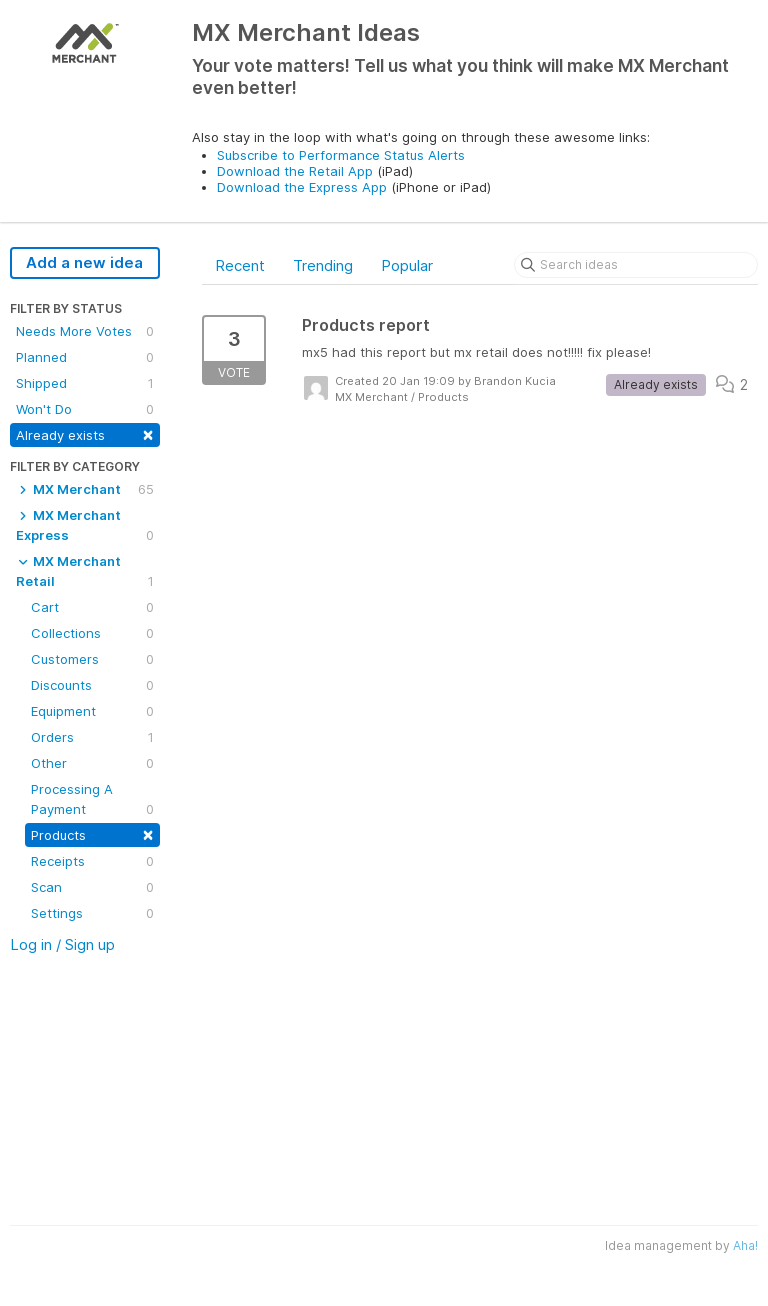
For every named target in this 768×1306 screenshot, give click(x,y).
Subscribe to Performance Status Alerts (341, 155)
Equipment (92, 711)
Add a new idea (84, 262)
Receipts (92, 861)
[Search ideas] (636, 265)
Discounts (92, 685)
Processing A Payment (92, 800)
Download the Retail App (295, 171)
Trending (323, 265)
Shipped (85, 383)
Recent (240, 265)
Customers (92, 659)
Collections (92, 633)
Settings (92, 913)
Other (92, 763)
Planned (85, 357)
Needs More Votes (85, 331)
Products (92, 833)
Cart (92, 607)
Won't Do (85, 409)
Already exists (85, 433)
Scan (92, 887)
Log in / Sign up (62, 944)
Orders (92, 737)
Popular (407, 265)
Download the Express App (302, 187)
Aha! (745, 1245)
